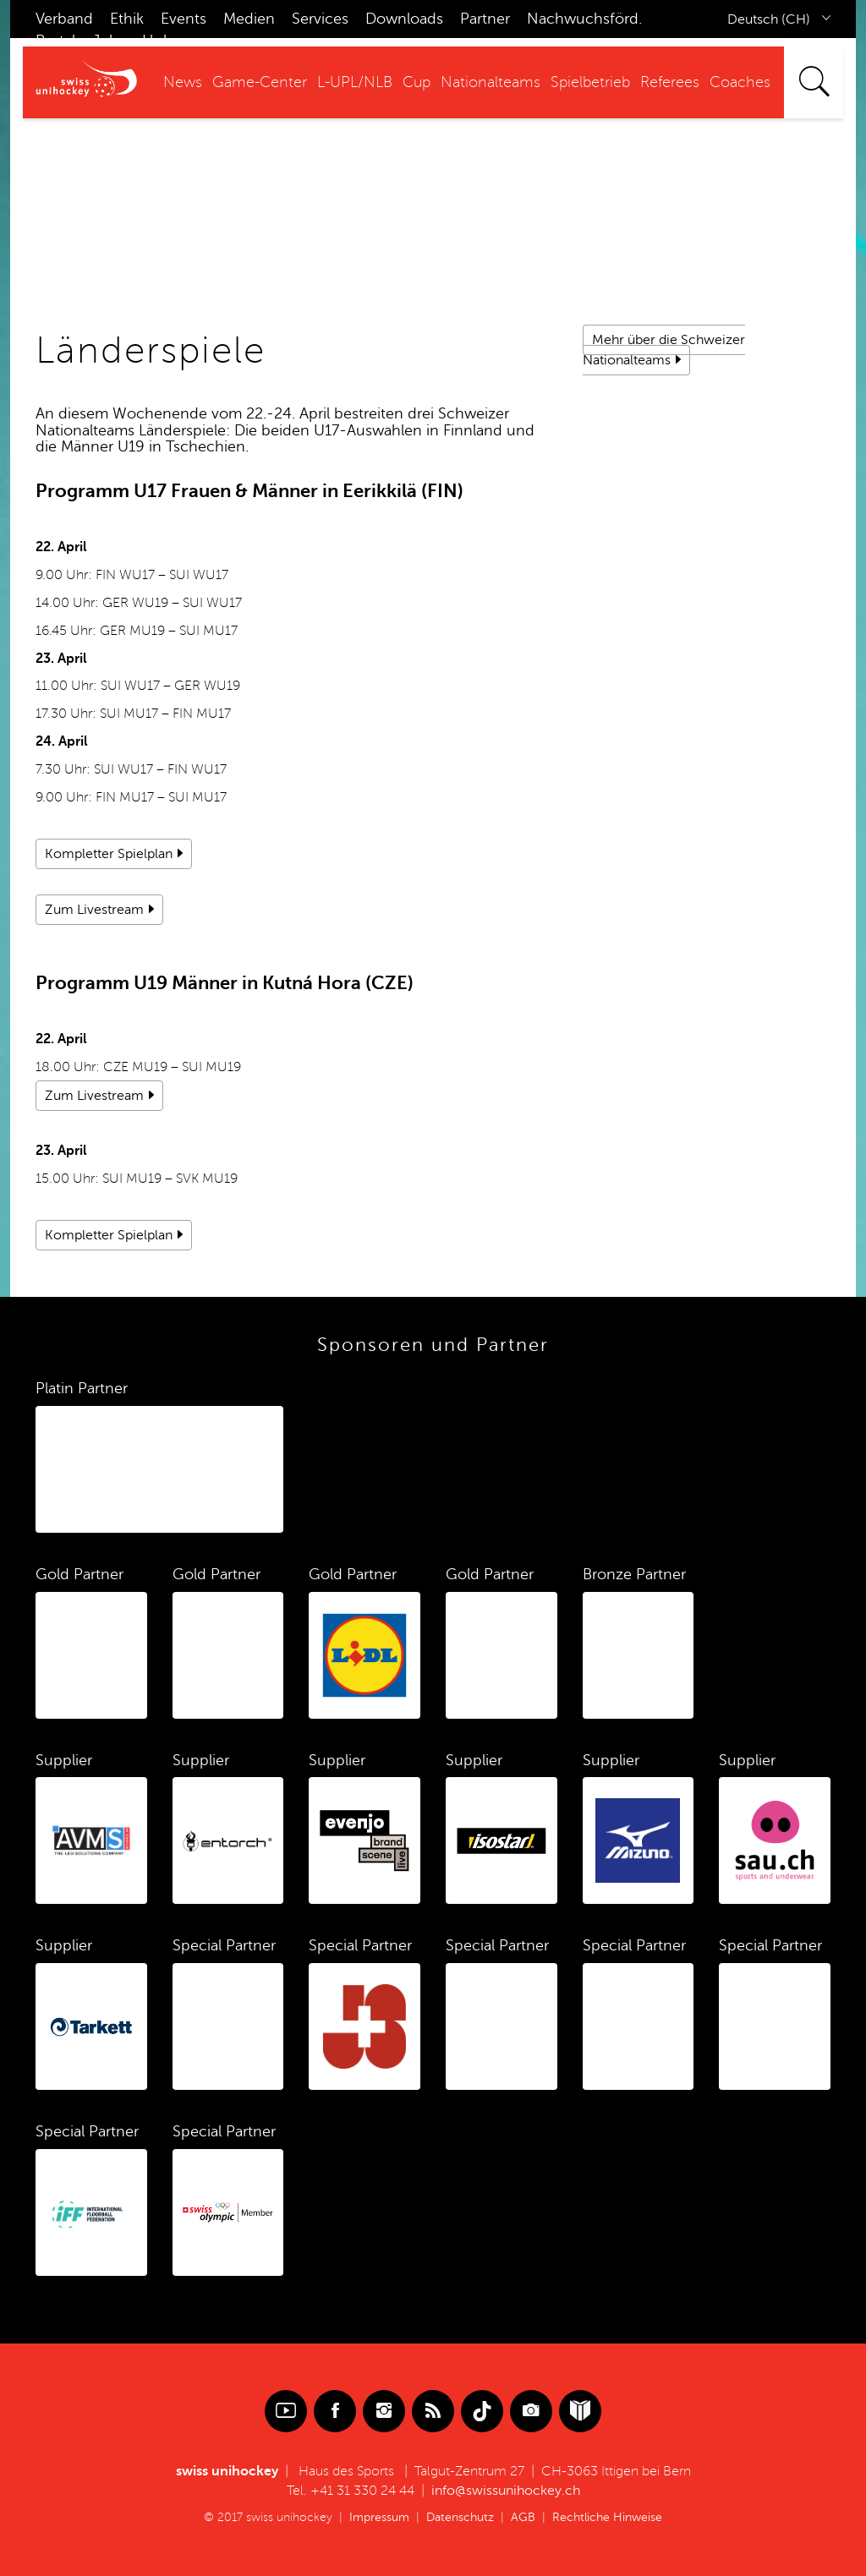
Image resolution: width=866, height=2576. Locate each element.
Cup (416, 82)
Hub (157, 40)
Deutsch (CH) (768, 19)
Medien (249, 18)
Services (320, 18)
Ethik (127, 18)
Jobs (108, 40)
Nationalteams (490, 82)
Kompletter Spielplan (109, 853)
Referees (669, 82)
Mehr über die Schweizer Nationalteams (664, 350)
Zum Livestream (94, 909)
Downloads (404, 18)
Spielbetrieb (590, 82)
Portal (55, 40)
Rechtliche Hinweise (607, 2517)
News (182, 82)
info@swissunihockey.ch (505, 2490)
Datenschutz (460, 2517)
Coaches (740, 82)
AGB (523, 2517)
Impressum (379, 2517)
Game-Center (259, 82)
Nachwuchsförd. (584, 18)
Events (183, 18)
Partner (485, 18)
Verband (64, 18)
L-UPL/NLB (354, 82)
